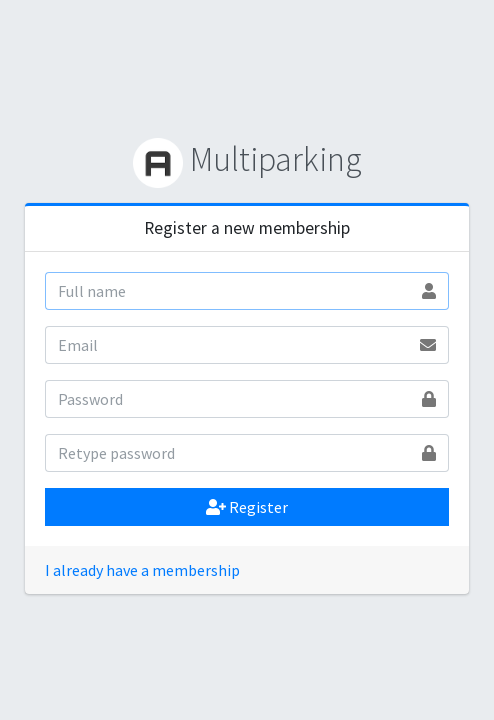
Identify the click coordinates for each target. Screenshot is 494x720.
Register (247, 507)
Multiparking (247, 159)
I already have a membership (142, 570)
